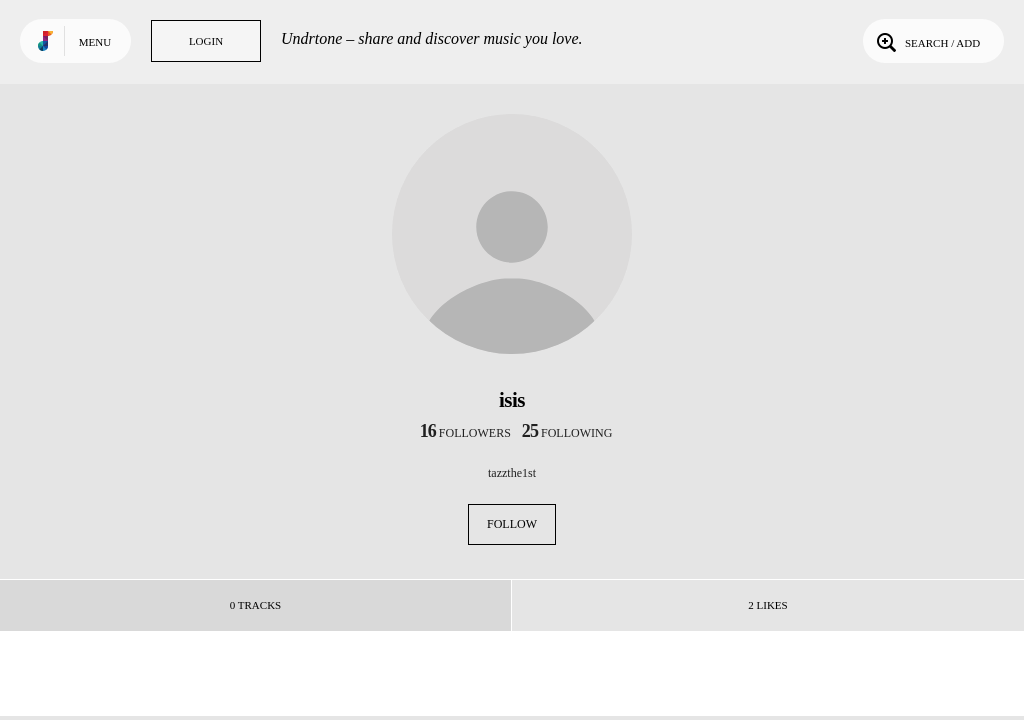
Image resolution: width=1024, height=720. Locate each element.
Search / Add (926, 41)
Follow (512, 524)
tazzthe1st (512, 473)
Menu (95, 42)
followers (465, 433)
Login (206, 41)
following (567, 433)
